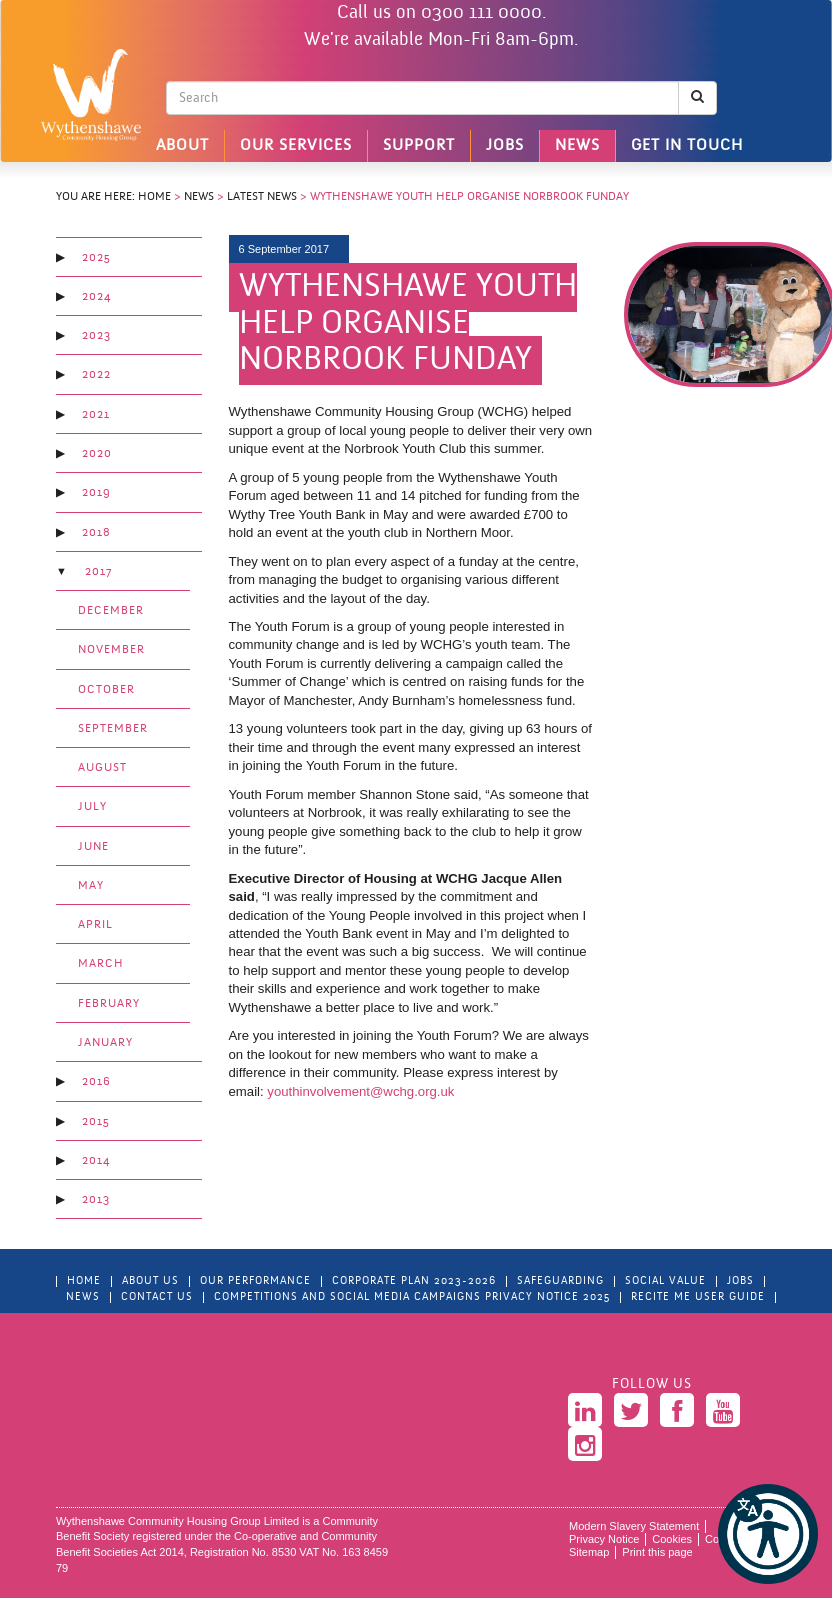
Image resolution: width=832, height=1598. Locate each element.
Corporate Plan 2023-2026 (414, 1281)
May (91, 886)
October (106, 690)
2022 (96, 375)
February (109, 1004)
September (113, 729)
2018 (96, 533)
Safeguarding (560, 1281)
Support (419, 146)
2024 (96, 297)
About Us (150, 1281)
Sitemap (589, 1552)
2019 (96, 493)
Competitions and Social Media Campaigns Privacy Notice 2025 (412, 1297)
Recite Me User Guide (698, 1297)
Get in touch (687, 146)
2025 (96, 258)
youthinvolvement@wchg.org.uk (360, 1091)
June (93, 847)
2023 (96, 336)
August (102, 768)
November (111, 650)
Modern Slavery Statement (634, 1526)
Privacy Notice (604, 1539)
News (577, 146)
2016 (96, 1082)
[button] (768, 1534)
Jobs (505, 146)
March (101, 964)
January (105, 1043)
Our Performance (255, 1281)
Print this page (657, 1552)
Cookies (672, 1539)
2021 (96, 415)
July (92, 807)
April (95, 925)
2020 (97, 454)
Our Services (296, 146)
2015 (96, 1122)
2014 (96, 1161)
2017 (98, 572)
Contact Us (157, 1297)
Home (154, 197)
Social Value (665, 1281)
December (111, 611)
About (182, 146)
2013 (96, 1200)
